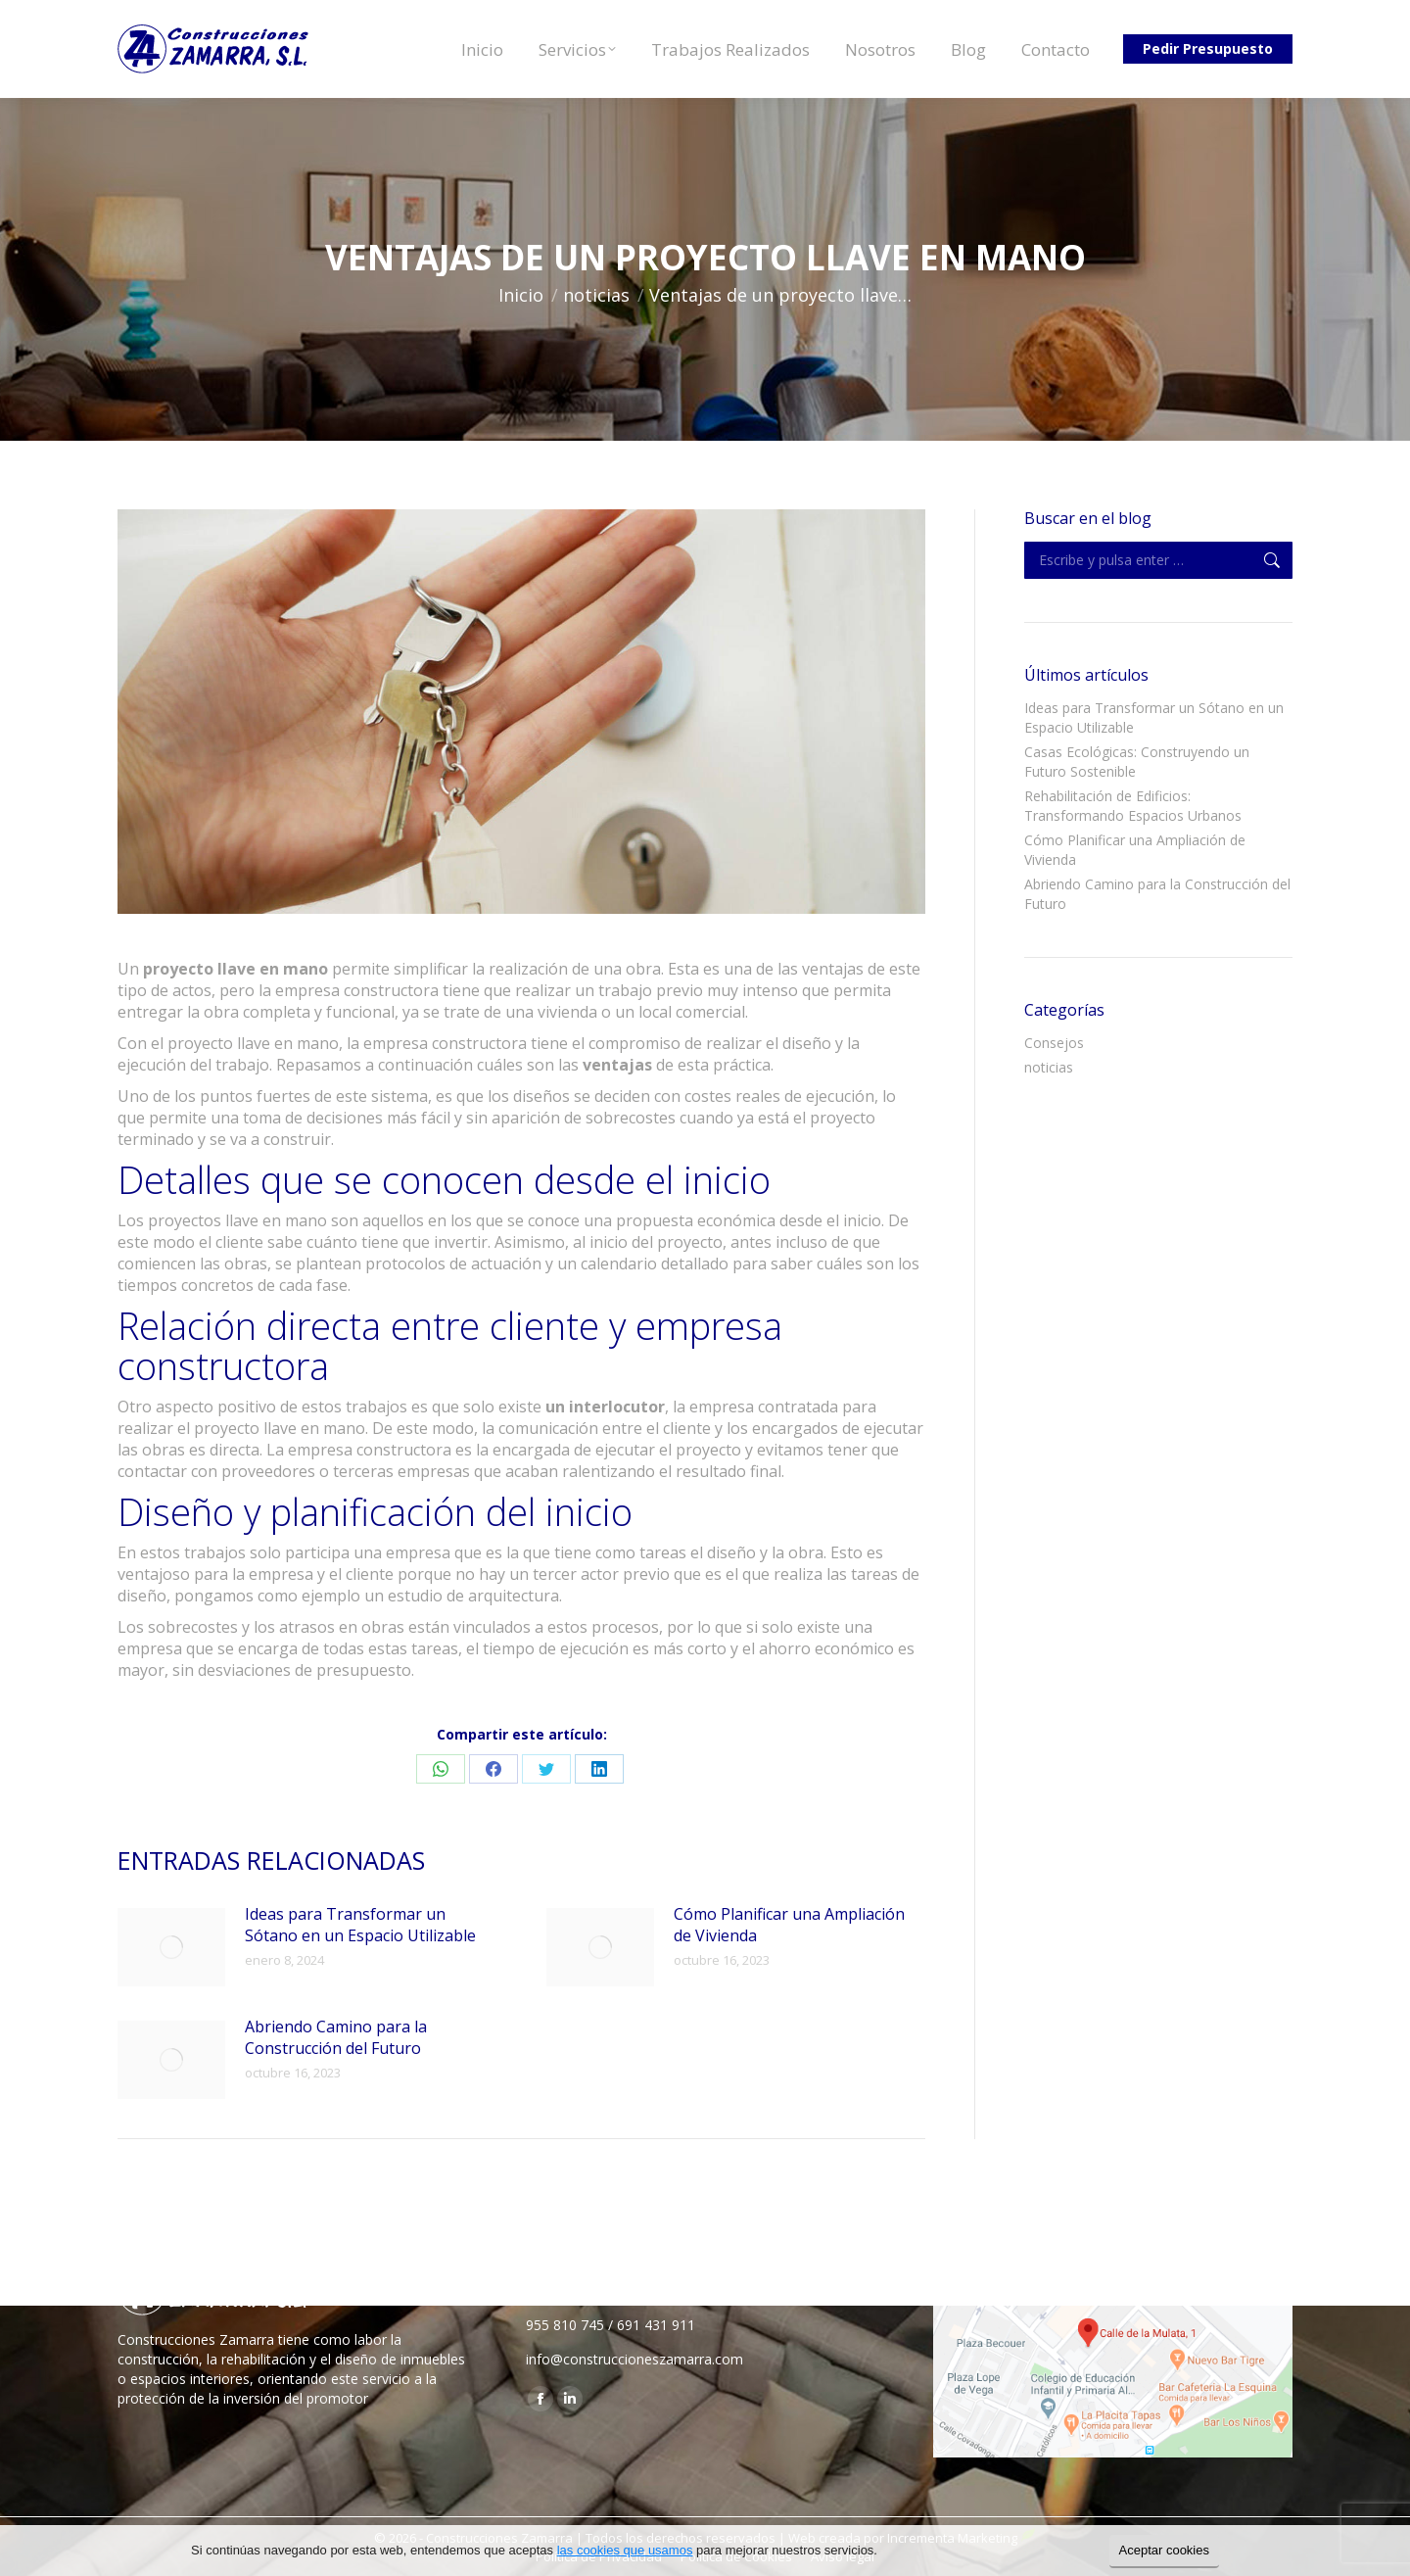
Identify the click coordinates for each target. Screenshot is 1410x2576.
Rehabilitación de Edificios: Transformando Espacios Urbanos (1133, 806)
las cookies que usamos (625, 2550)
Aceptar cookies (1164, 2550)
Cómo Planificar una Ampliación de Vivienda (789, 1924)
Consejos (1054, 1042)
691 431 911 (656, 2324)
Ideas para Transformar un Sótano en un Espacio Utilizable (360, 1924)
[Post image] (171, 1947)
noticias (1048, 1067)
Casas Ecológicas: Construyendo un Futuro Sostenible (1136, 761)
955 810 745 (565, 2324)
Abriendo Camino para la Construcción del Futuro (336, 2037)
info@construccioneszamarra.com (634, 2359)
